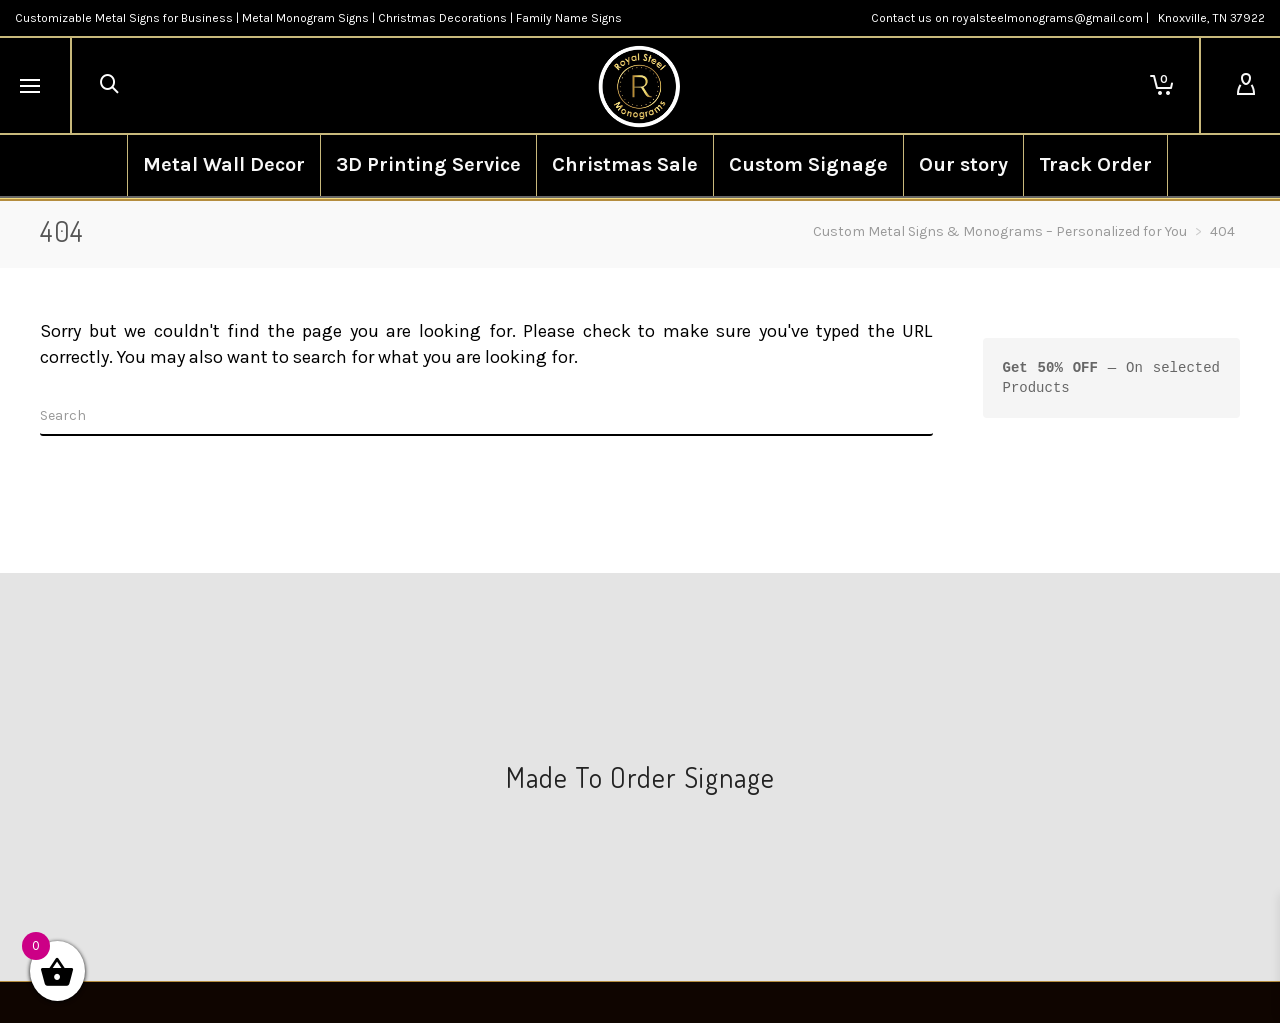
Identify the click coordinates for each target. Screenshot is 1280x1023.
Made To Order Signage (640, 777)
